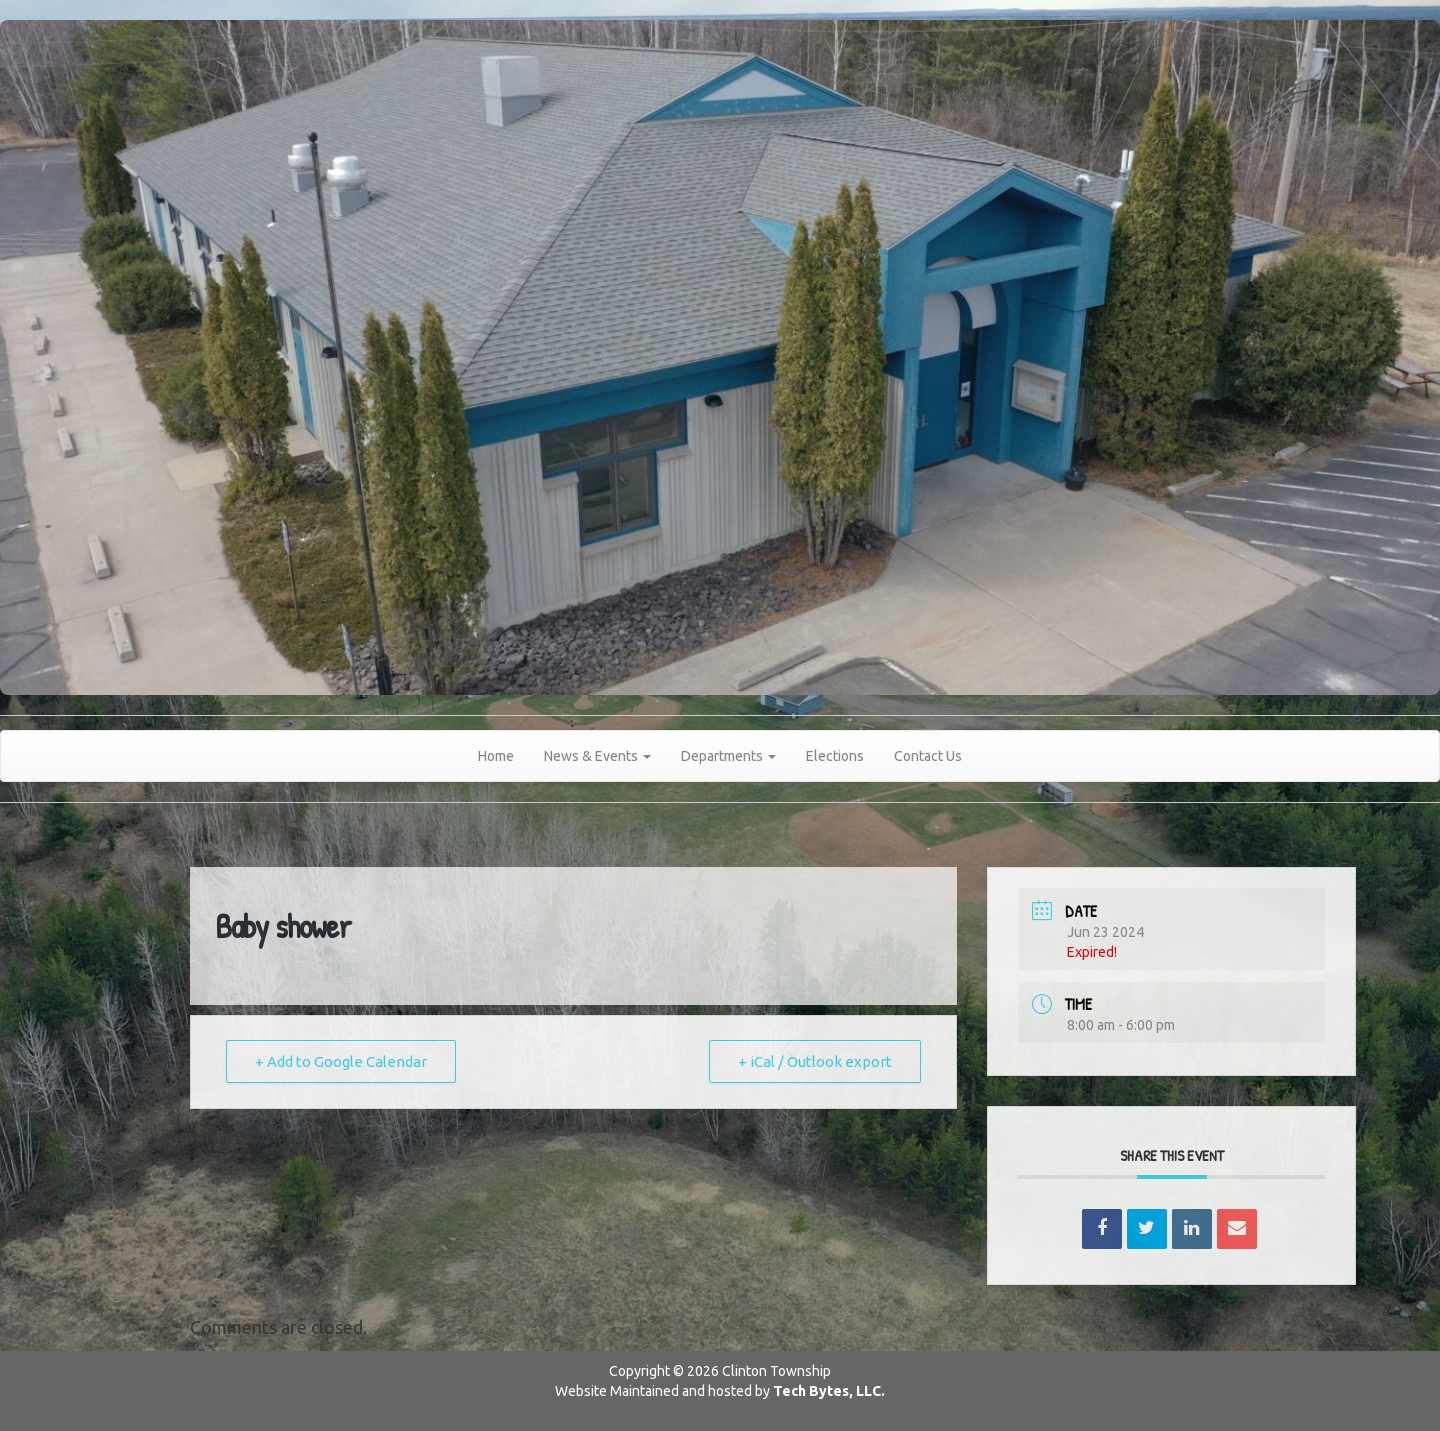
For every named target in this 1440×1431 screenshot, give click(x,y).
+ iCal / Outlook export (815, 1061)
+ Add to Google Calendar (341, 1061)
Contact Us (928, 756)
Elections (835, 756)
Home (496, 756)
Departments (728, 756)
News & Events (597, 756)
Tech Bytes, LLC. (829, 1391)
